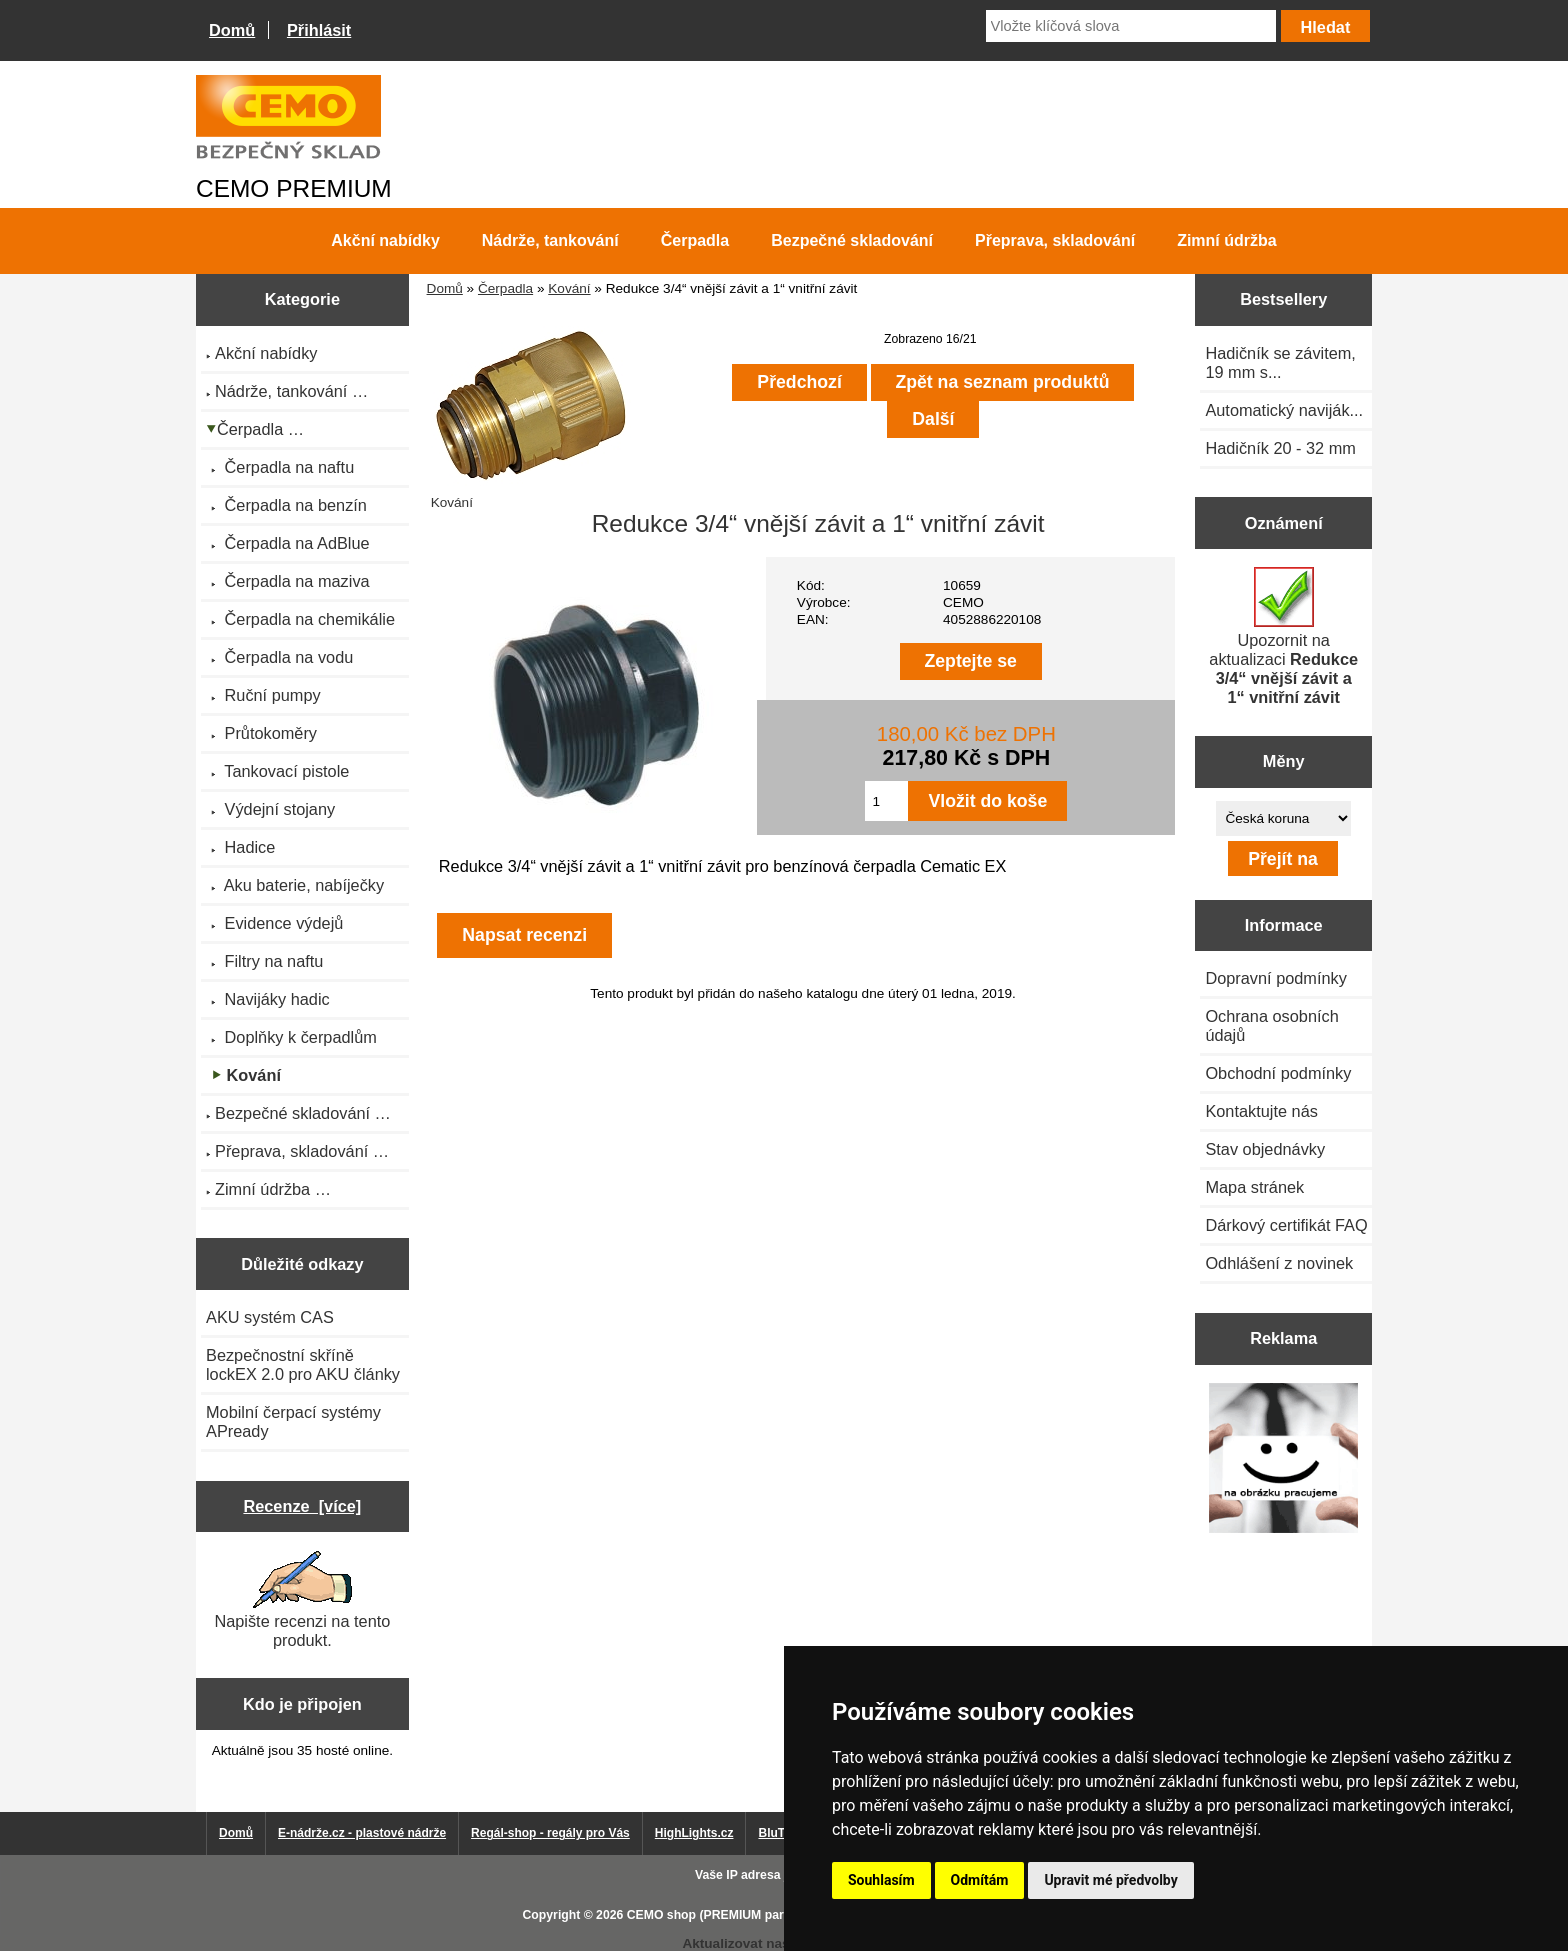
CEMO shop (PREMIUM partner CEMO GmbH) (759, 1915)
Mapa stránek (1254, 1187)
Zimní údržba (1227, 240)
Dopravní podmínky (1275, 978)
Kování (569, 288)
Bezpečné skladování (852, 240)
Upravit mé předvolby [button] (1110, 1880)
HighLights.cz (694, 1833)
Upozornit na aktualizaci (1283, 636)
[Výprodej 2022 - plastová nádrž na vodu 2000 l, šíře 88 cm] (1283, 1459)
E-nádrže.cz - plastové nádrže (362, 1833)
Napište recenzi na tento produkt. (302, 1600)
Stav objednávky (1265, 1149)
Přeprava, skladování (1055, 240)
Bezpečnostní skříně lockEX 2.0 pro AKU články (303, 1364)
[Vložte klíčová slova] (1131, 26)
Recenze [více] (302, 1506)
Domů (232, 30)
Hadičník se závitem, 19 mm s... (1280, 362)
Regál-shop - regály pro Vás (550, 1833)
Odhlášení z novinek (1279, 1263)
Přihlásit (319, 30)
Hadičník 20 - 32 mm (1280, 448)
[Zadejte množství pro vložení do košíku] (886, 801)
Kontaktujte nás (1261, 1111)
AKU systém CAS (270, 1317)
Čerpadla (505, 288)
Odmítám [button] (980, 1880)
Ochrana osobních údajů (1271, 1025)
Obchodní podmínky (1278, 1073)
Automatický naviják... (1284, 410)
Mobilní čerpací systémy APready (293, 1421)
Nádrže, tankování (550, 240)
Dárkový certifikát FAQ (1286, 1225)
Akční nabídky (385, 240)
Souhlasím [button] (881, 1880)
